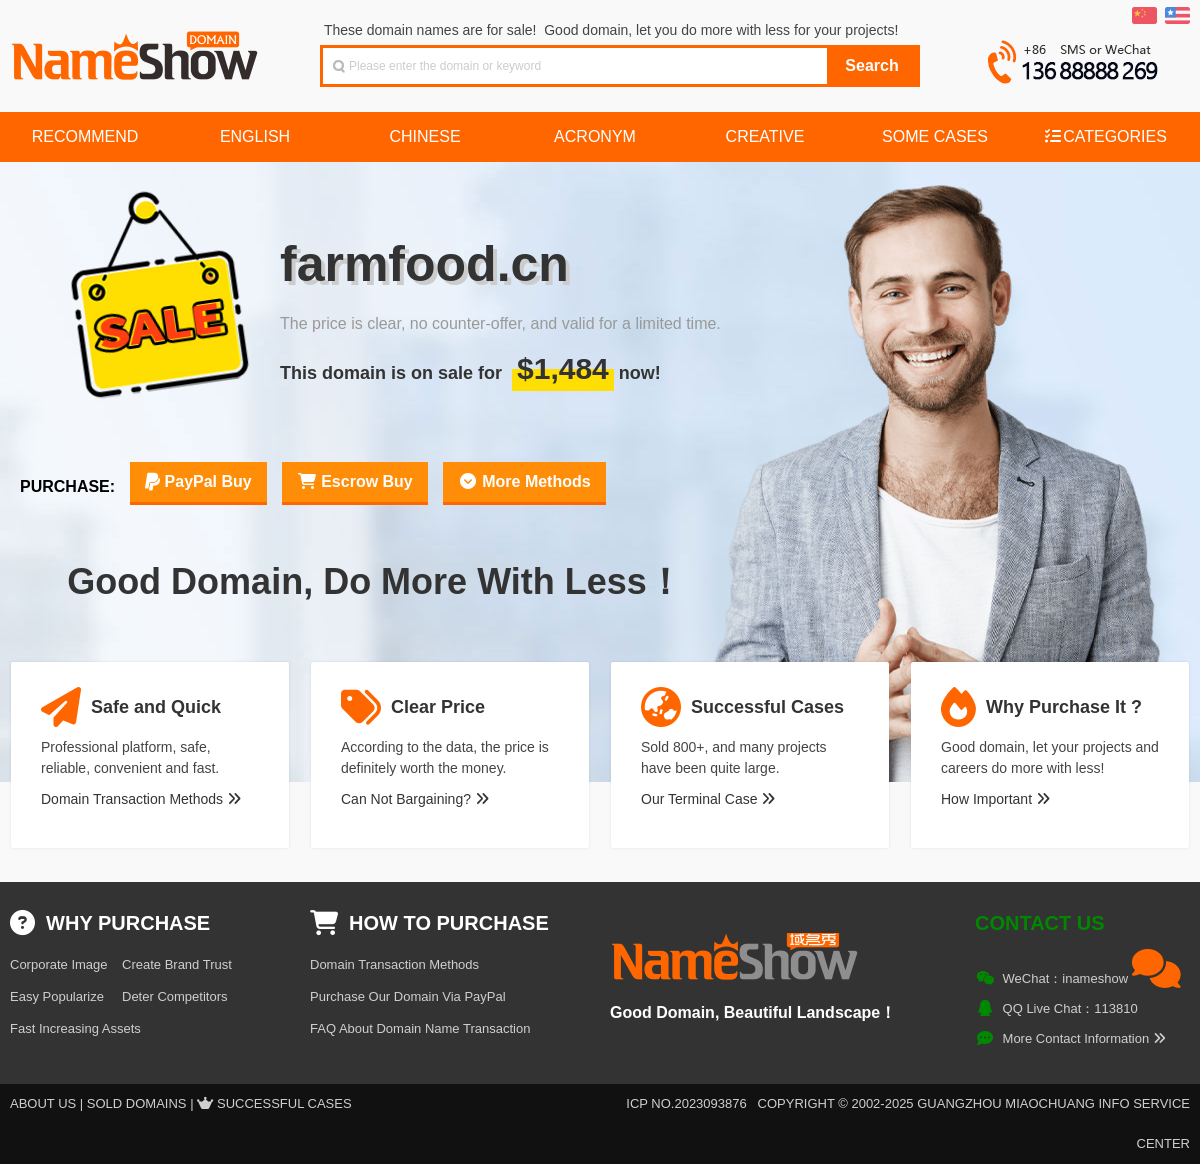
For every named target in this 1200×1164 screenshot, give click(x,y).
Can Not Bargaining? (415, 799)
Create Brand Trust (177, 964)
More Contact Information (1084, 1038)
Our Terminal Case (708, 799)
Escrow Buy (355, 481)
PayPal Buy (198, 481)
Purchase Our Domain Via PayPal (408, 996)
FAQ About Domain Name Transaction (420, 1028)
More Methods (524, 481)
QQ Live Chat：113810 (1070, 1008)
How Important (995, 799)
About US (43, 1103)
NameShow (137, 50)
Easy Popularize (57, 996)
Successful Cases (284, 1103)
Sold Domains (137, 1103)
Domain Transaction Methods (141, 799)
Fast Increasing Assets (75, 1028)
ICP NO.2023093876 (686, 1103)
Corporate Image (59, 964)
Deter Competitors (174, 996)
